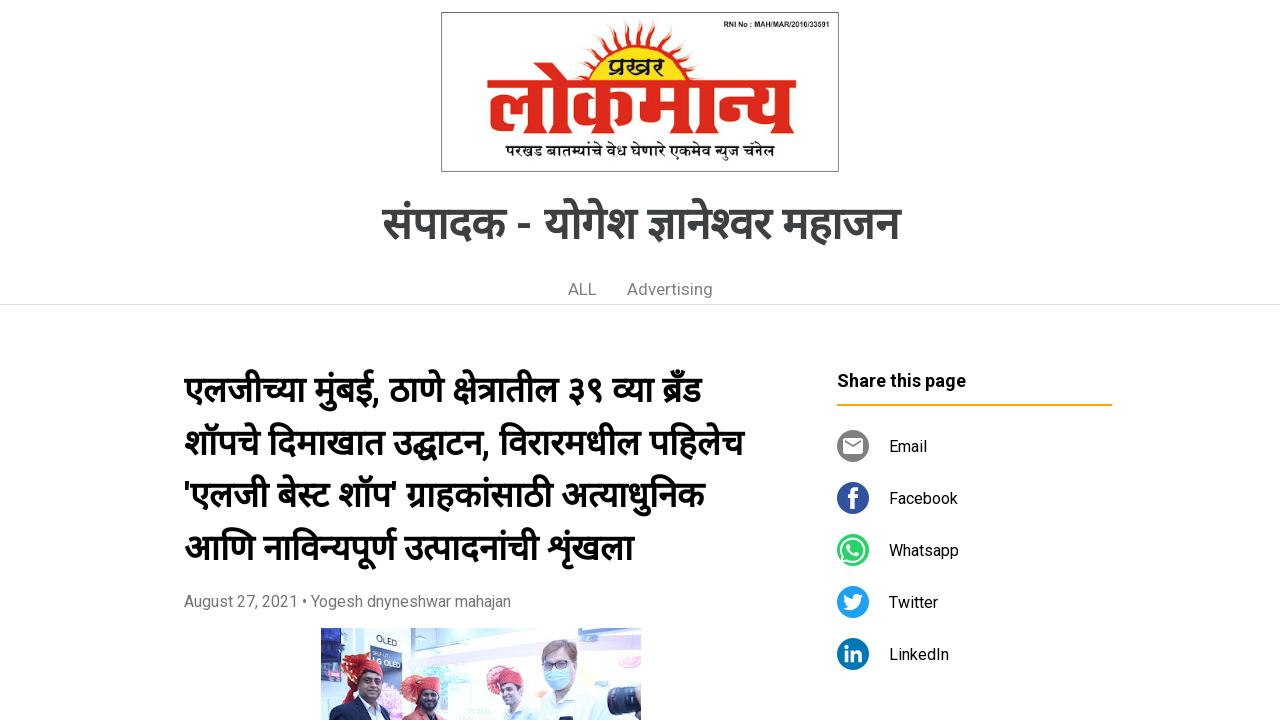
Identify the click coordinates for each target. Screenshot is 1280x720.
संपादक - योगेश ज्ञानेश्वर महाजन (640, 224)
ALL (582, 289)
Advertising (670, 289)
